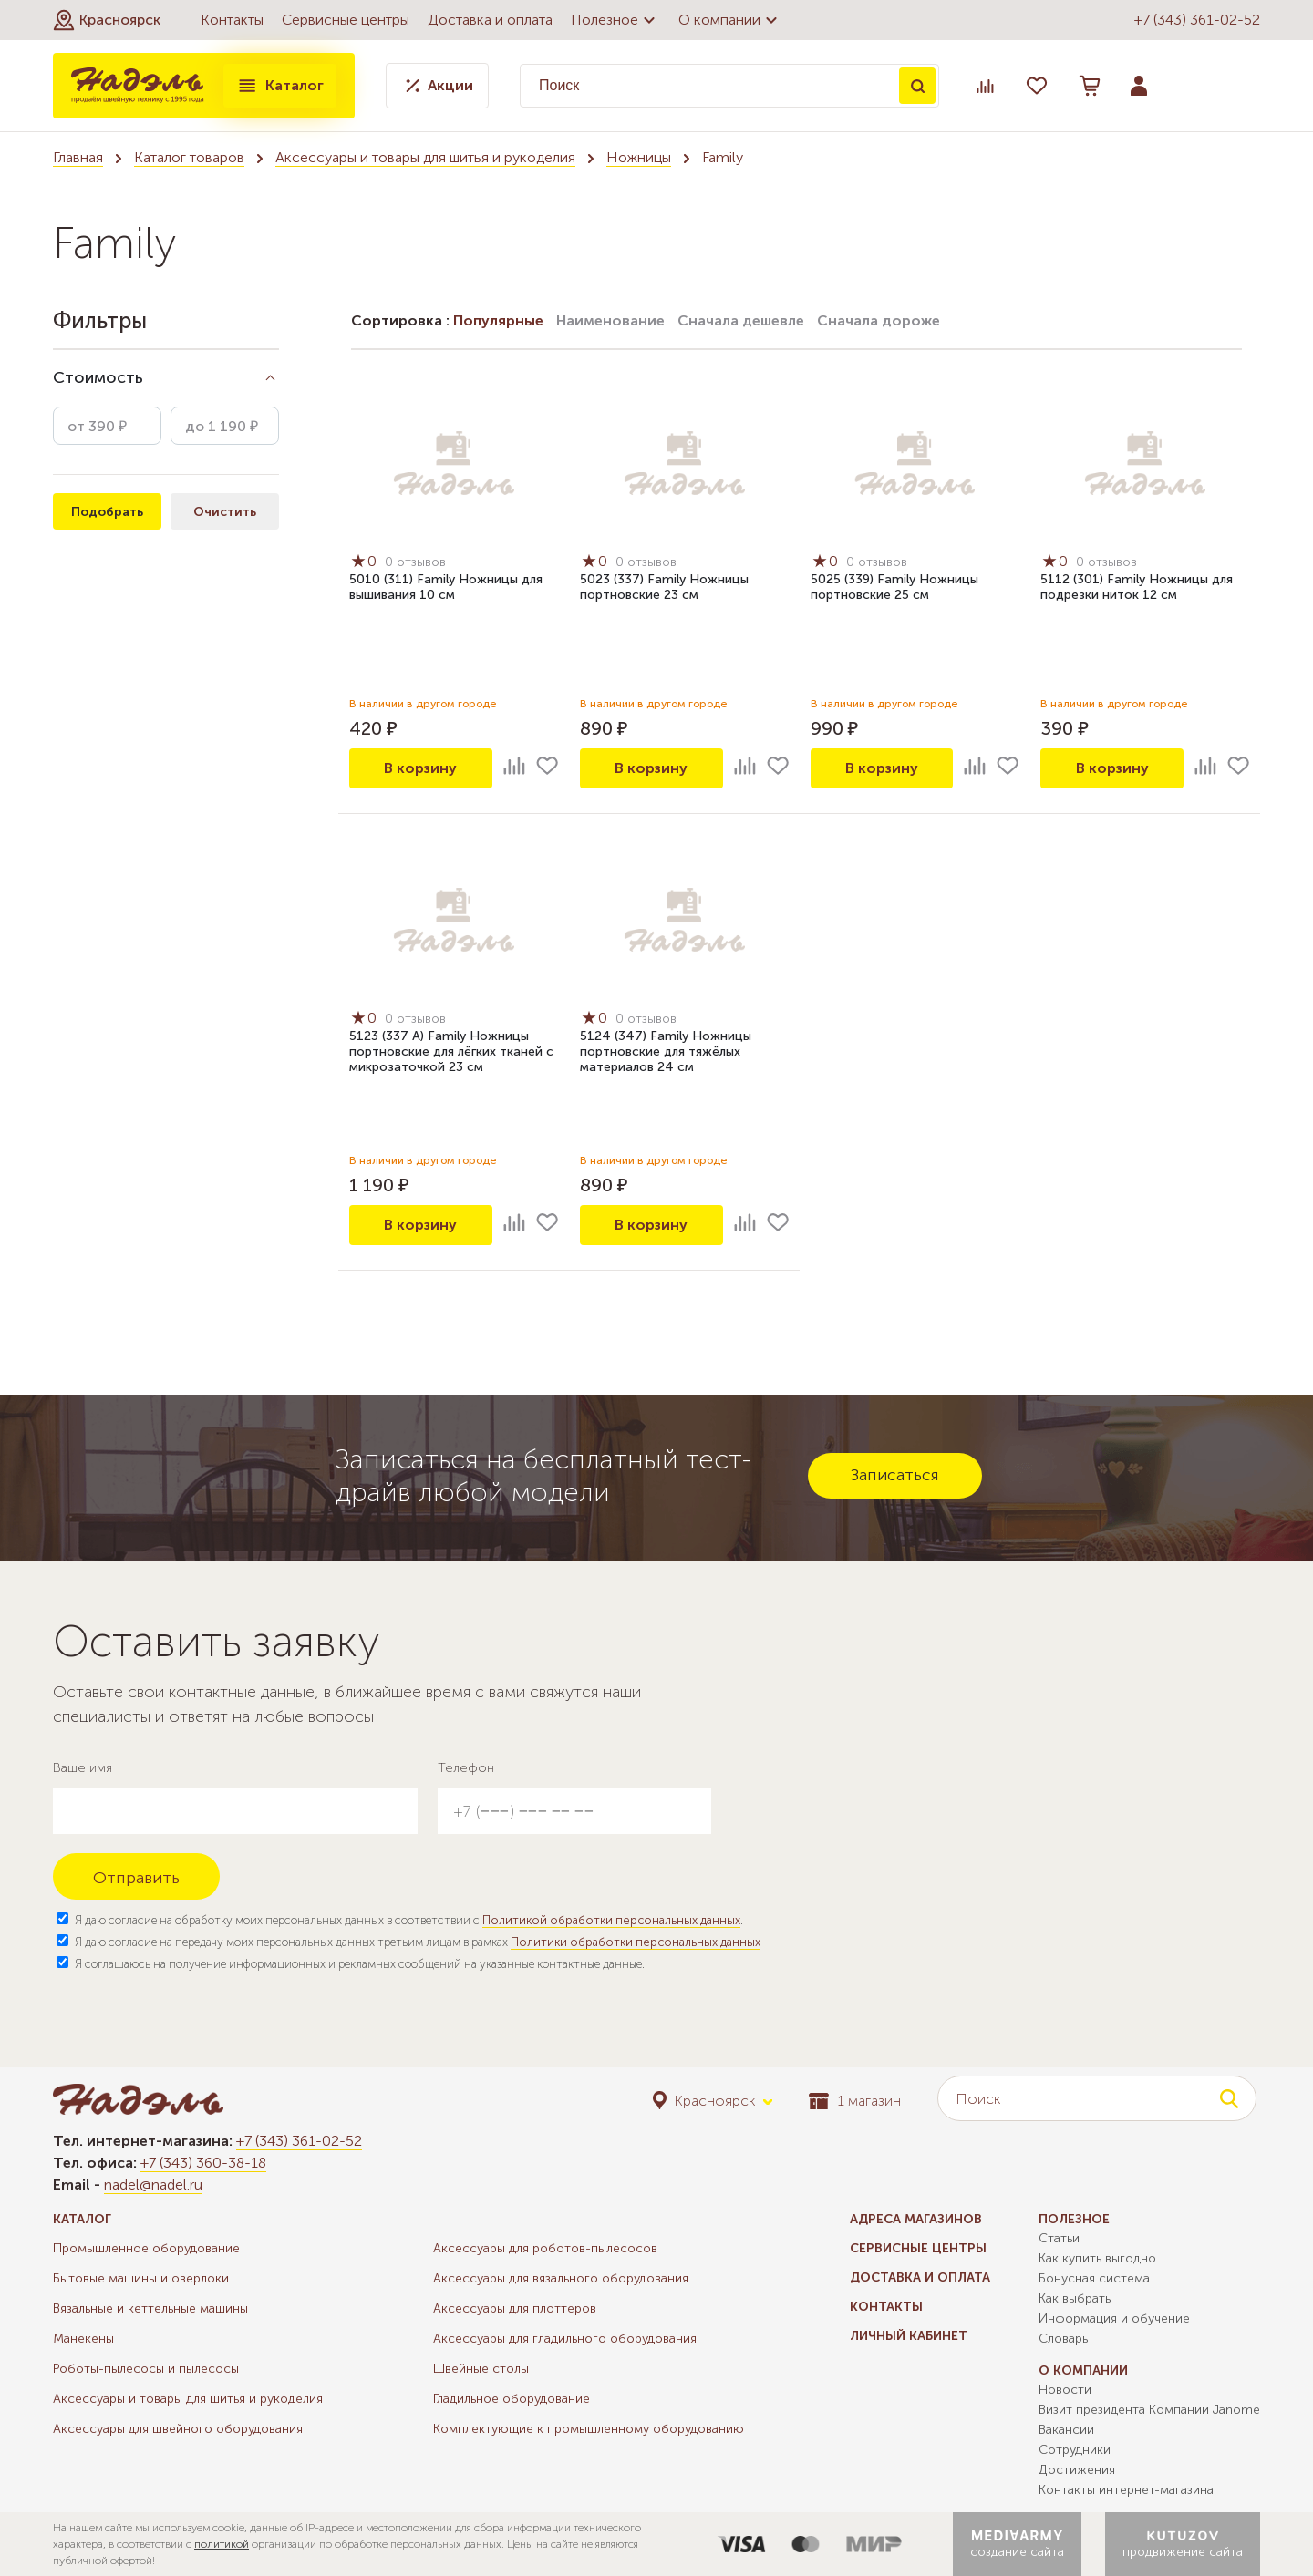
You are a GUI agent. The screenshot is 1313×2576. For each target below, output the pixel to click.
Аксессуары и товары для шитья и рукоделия (425, 157)
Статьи (1059, 2238)
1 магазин (855, 2100)
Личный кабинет (908, 2336)
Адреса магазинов (916, 2219)
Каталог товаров (189, 157)
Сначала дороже (878, 320)
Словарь (1063, 2338)
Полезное (615, 20)
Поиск (917, 85)
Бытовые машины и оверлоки (141, 2278)
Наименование (610, 320)
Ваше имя (82, 1768)
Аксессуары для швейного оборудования (178, 2429)
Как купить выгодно (1097, 2258)
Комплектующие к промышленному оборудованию (588, 2429)
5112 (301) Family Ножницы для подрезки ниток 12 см (1136, 587)
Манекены (83, 2338)
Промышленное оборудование (146, 2248)
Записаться (895, 1475)
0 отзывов (415, 562)
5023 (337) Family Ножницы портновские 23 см (664, 587)
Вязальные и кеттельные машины (150, 2308)
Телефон (466, 1768)
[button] (106, 20)
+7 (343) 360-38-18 (203, 2162)
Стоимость (98, 377)
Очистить (224, 512)
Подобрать (107, 512)
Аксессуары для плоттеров (514, 2308)
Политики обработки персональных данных (635, 1942)
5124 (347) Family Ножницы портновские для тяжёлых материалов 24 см (665, 1051)
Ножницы (638, 157)
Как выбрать (1075, 2298)
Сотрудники (1075, 2450)
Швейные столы (481, 2368)
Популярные (498, 320)
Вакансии (1066, 2429)
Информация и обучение (1114, 2318)
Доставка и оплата (490, 19)
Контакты (232, 19)
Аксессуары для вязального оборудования (560, 2278)
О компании (730, 20)
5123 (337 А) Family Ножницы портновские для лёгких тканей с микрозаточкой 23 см (451, 1051)
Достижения (1077, 2470)
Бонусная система (1094, 2278)
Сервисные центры (345, 19)
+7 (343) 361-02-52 (1197, 19)
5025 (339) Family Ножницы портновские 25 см (894, 587)
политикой (221, 2544)
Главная (78, 157)
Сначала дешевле (740, 320)
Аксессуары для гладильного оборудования (565, 2338)
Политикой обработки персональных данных (611, 1920)
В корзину (420, 768)
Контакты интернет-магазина (1126, 2490)
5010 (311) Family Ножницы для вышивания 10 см (446, 587)
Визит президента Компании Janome (1149, 2409)
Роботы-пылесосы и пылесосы (146, 2368)
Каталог (280, 86)
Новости (1065, 2389)
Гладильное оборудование (511, 2398)
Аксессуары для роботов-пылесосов (545, 2248)
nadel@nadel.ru (153, 2184)
